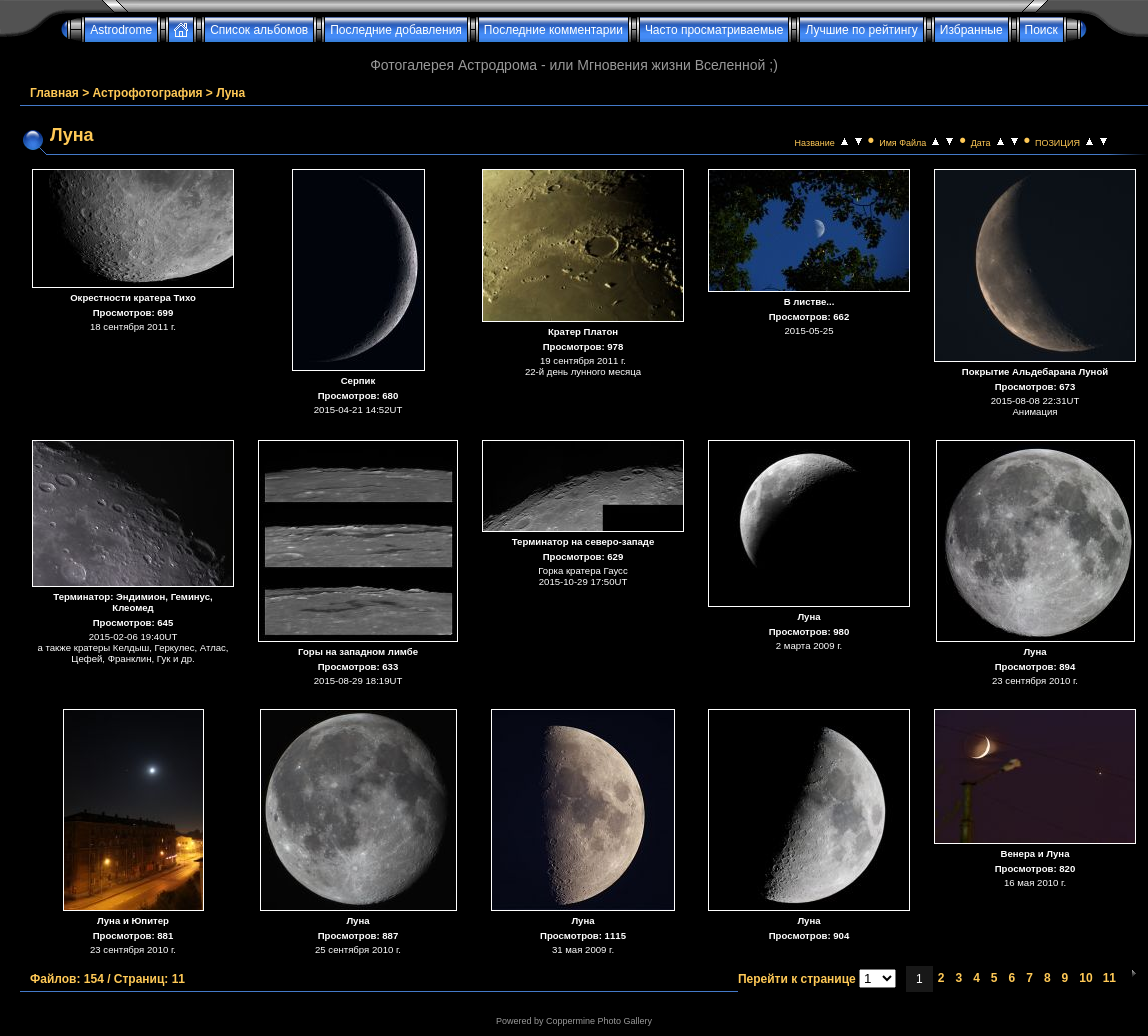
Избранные (971, 30)
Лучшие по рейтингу (861, 30)
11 (1109, 978)
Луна (230, 93)
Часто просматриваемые (714, 30)
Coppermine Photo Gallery (599, 1021)
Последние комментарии (553, 30)
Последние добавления (396, 30)
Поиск (1041, 30)
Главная (54, 93)
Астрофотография (148, 93)
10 (1085, 978)
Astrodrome (121, 30)
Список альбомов (259, 30)
